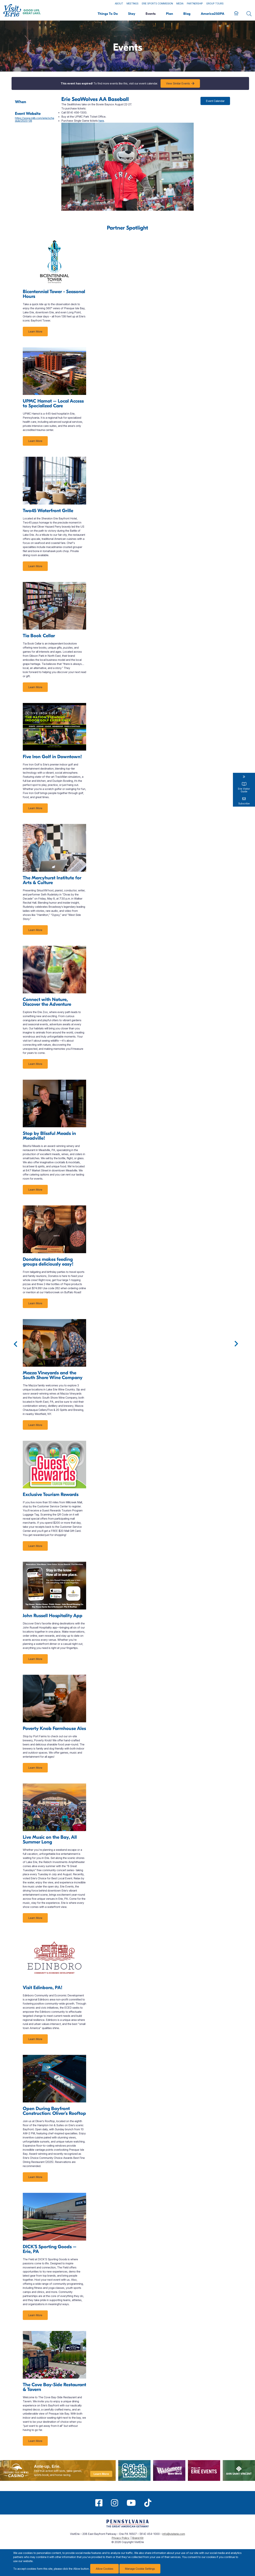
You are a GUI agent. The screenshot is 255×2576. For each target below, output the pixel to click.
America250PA (212, 14)
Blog (187, 14)
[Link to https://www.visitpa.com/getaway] (127, 2526)
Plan (169, 14)
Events (151, 14)
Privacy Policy (121, 2538)
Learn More (35, 331)
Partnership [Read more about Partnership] (195, 3)
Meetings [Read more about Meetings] (132, 3)
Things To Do (108, 14)
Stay (131, 14)
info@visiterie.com (173, 2534)
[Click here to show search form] (249, 14)
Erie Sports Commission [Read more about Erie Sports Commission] (157, 3)
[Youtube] (131, 2502)
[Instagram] (114, 2502)
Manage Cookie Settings (140, 2568)
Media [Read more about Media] (179, 3)
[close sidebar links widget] (243, 776)
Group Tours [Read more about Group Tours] (215, 3)
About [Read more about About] (119, 3)
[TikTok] (148, 2502)
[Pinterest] (159, 2502)
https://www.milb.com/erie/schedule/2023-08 (34, 119)
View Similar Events (180, 83)
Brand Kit (137, 2538)
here (101, 120)
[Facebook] (99, 2502)
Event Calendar (215, 101)
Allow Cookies (104, 2568)
